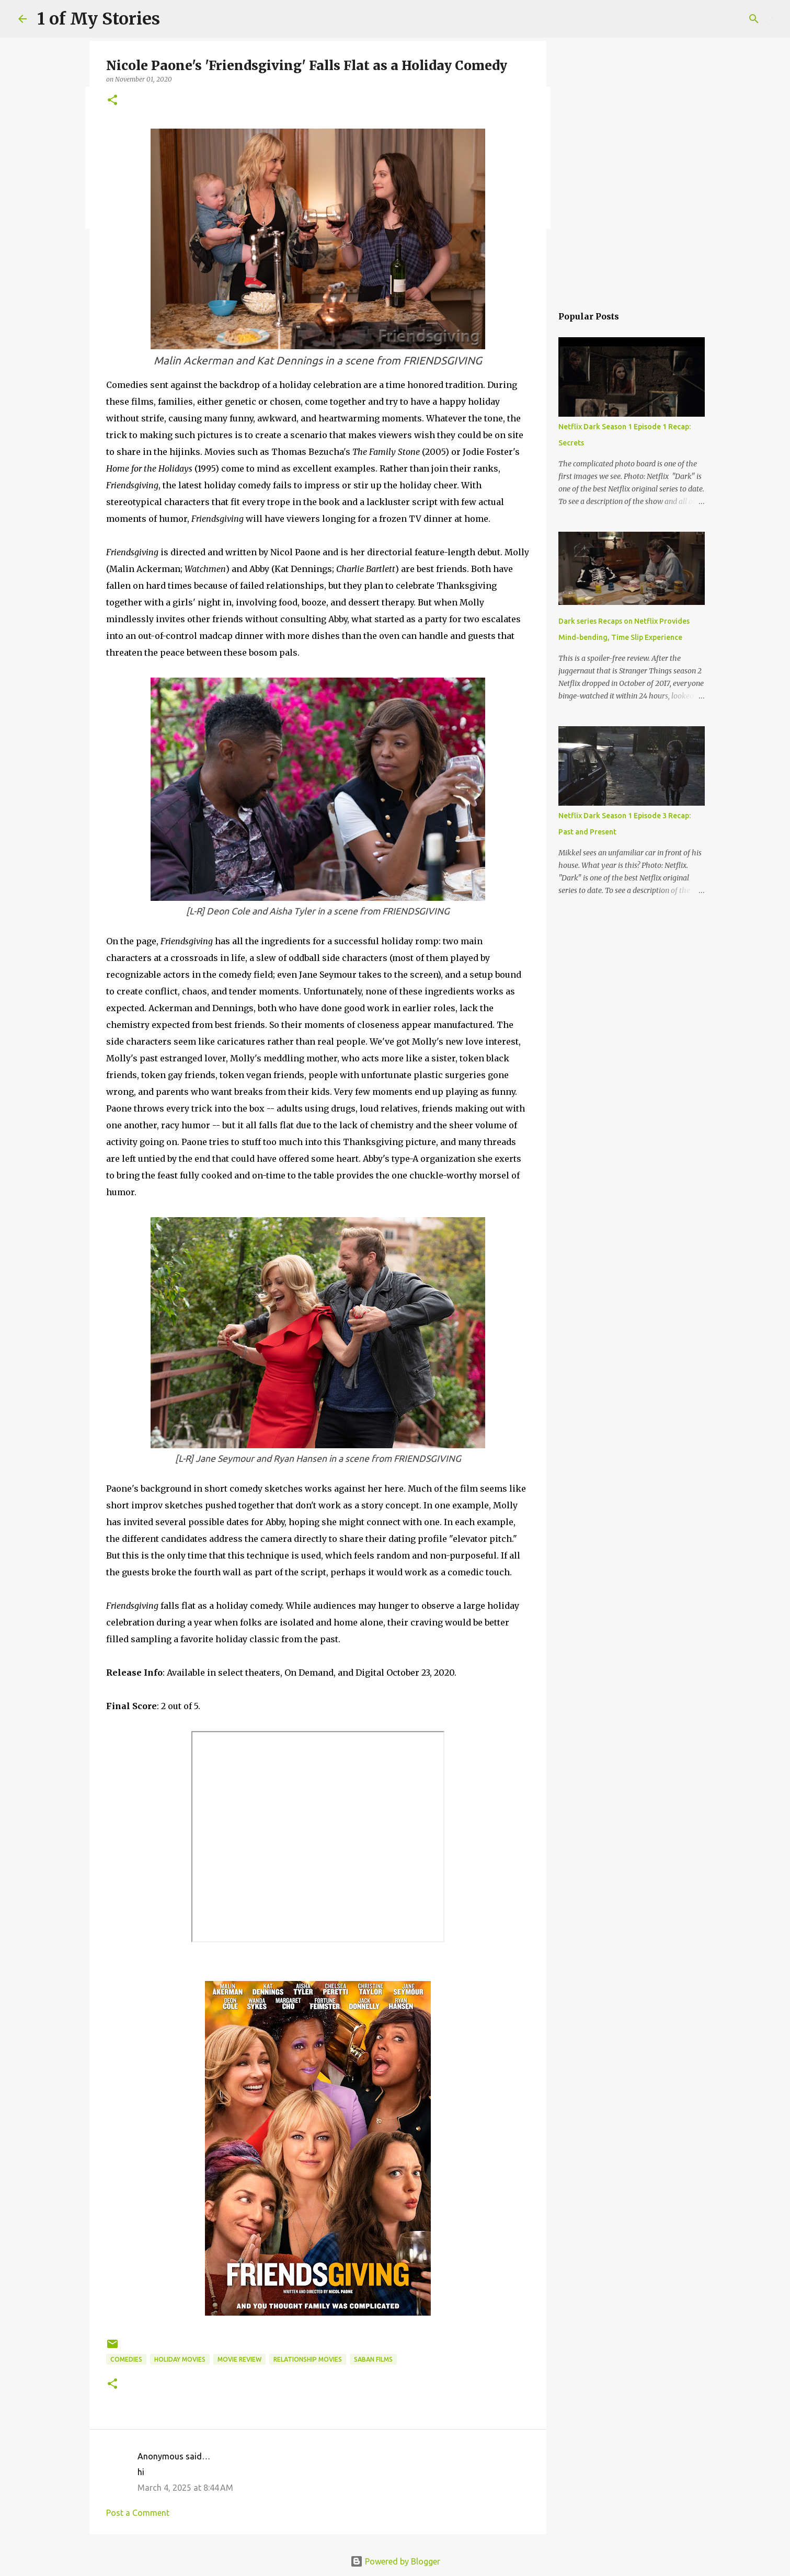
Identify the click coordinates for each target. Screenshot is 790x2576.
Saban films (373, 2359)
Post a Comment (137, 2512)
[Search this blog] (719, 18)
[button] (112, 101)
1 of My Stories (98, 18)
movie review (239, 2359)
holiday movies (179, 2359)
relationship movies (307, 2359)
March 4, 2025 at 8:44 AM (185, 2487)
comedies (126, 2359)
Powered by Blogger (395, 2561)
